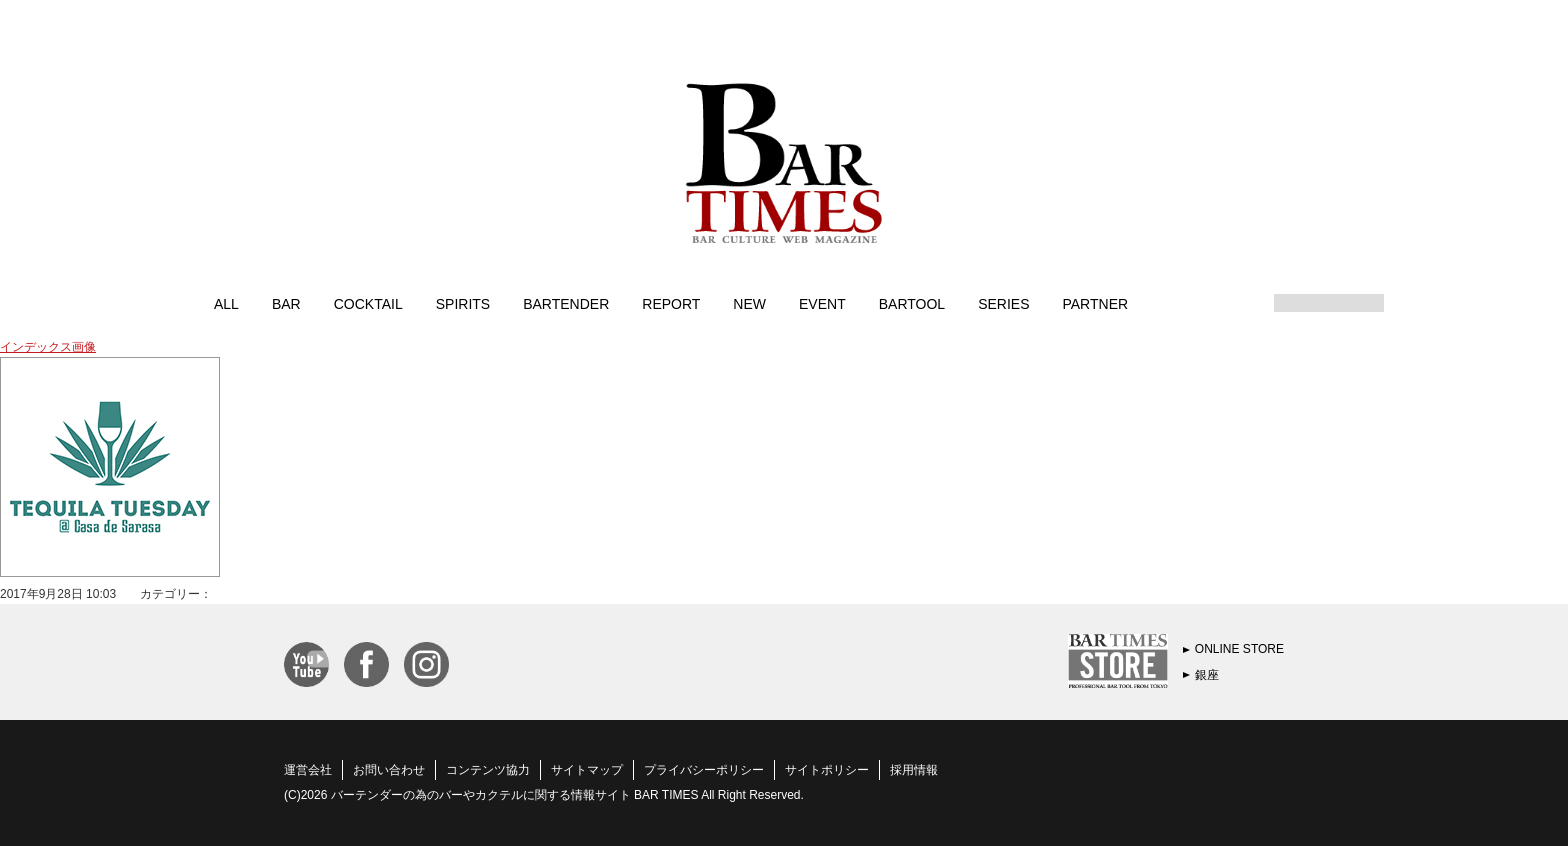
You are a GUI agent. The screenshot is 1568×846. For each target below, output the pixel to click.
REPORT (671, 303)
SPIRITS (463, 303)
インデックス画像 (48, 347)
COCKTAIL (368, 303)
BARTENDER (566, 303)
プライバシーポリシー (704, 770)
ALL (226, 303)
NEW (749, 303)
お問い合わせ (389, 770)
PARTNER (1095, 303)
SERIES (1003, 303)
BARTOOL (912, 303)
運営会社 (308, 770)
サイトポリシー (827, 770)
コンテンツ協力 (488, 770)
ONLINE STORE (1239, 649)
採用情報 (914, 770)
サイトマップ (587, 770)
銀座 (1207, 675)
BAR (286, 303)
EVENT (822, 303)
